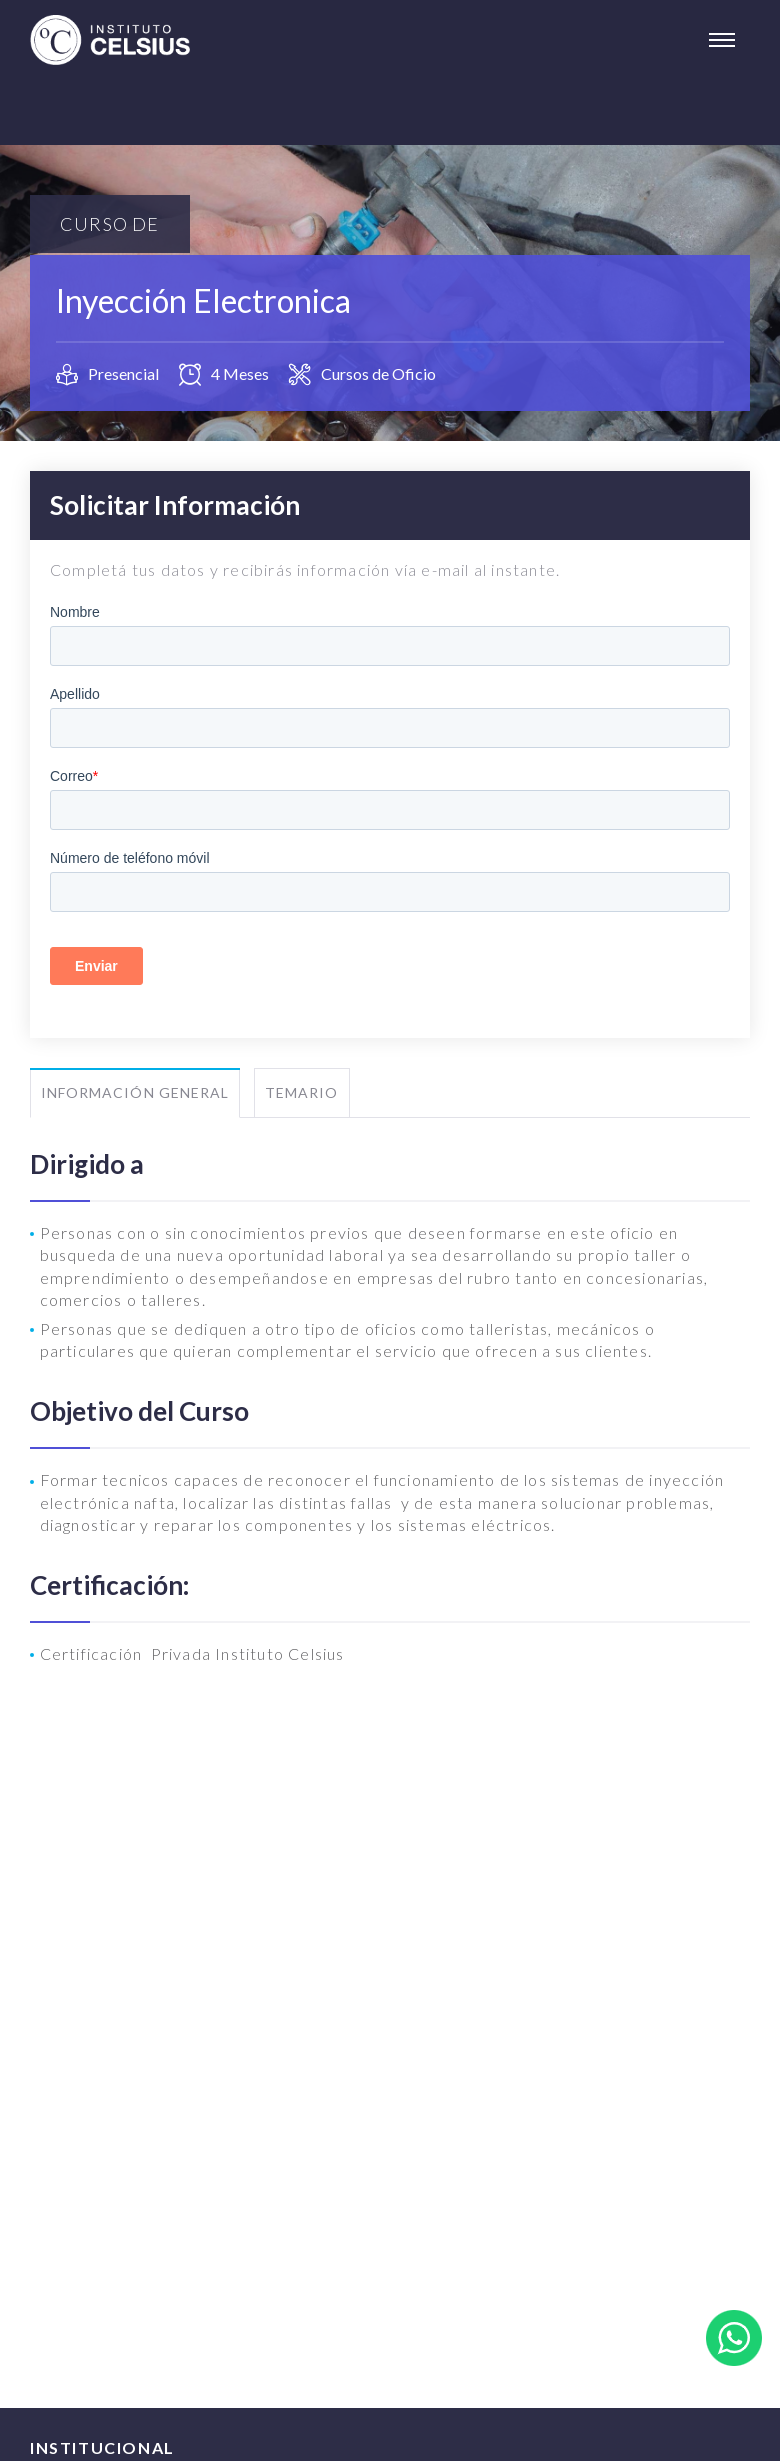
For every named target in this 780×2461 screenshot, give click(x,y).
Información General (135, 1092)
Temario (301, 1092)
